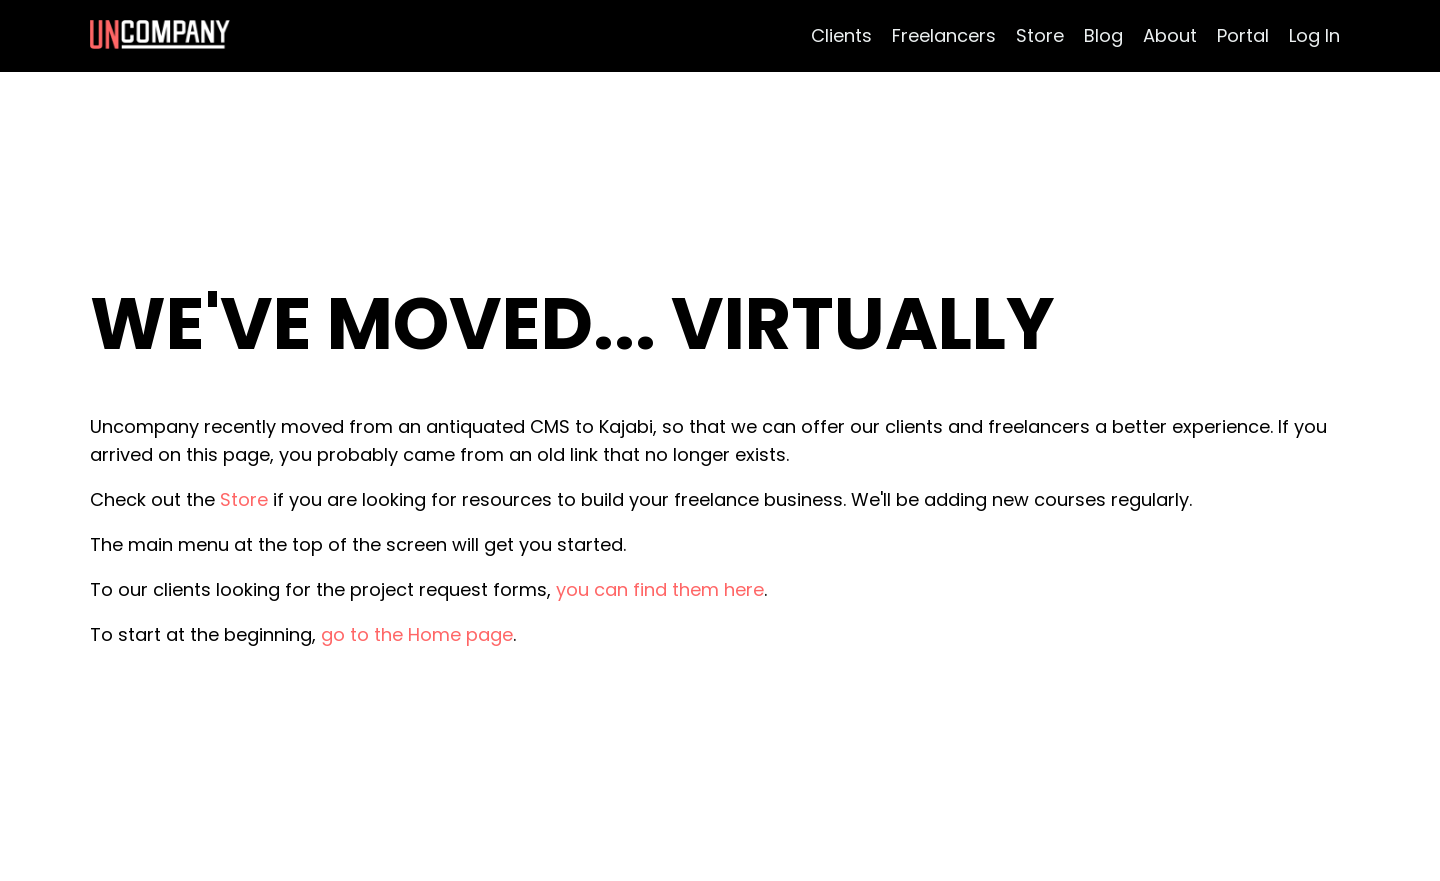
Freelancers (944, 35)
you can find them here (660, 589)
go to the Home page (417, 634)
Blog (1103, 35)
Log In (1314, 35)
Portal (1243, 35)
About (1170, 35)
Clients (841, 35)
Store (1040, 35)
